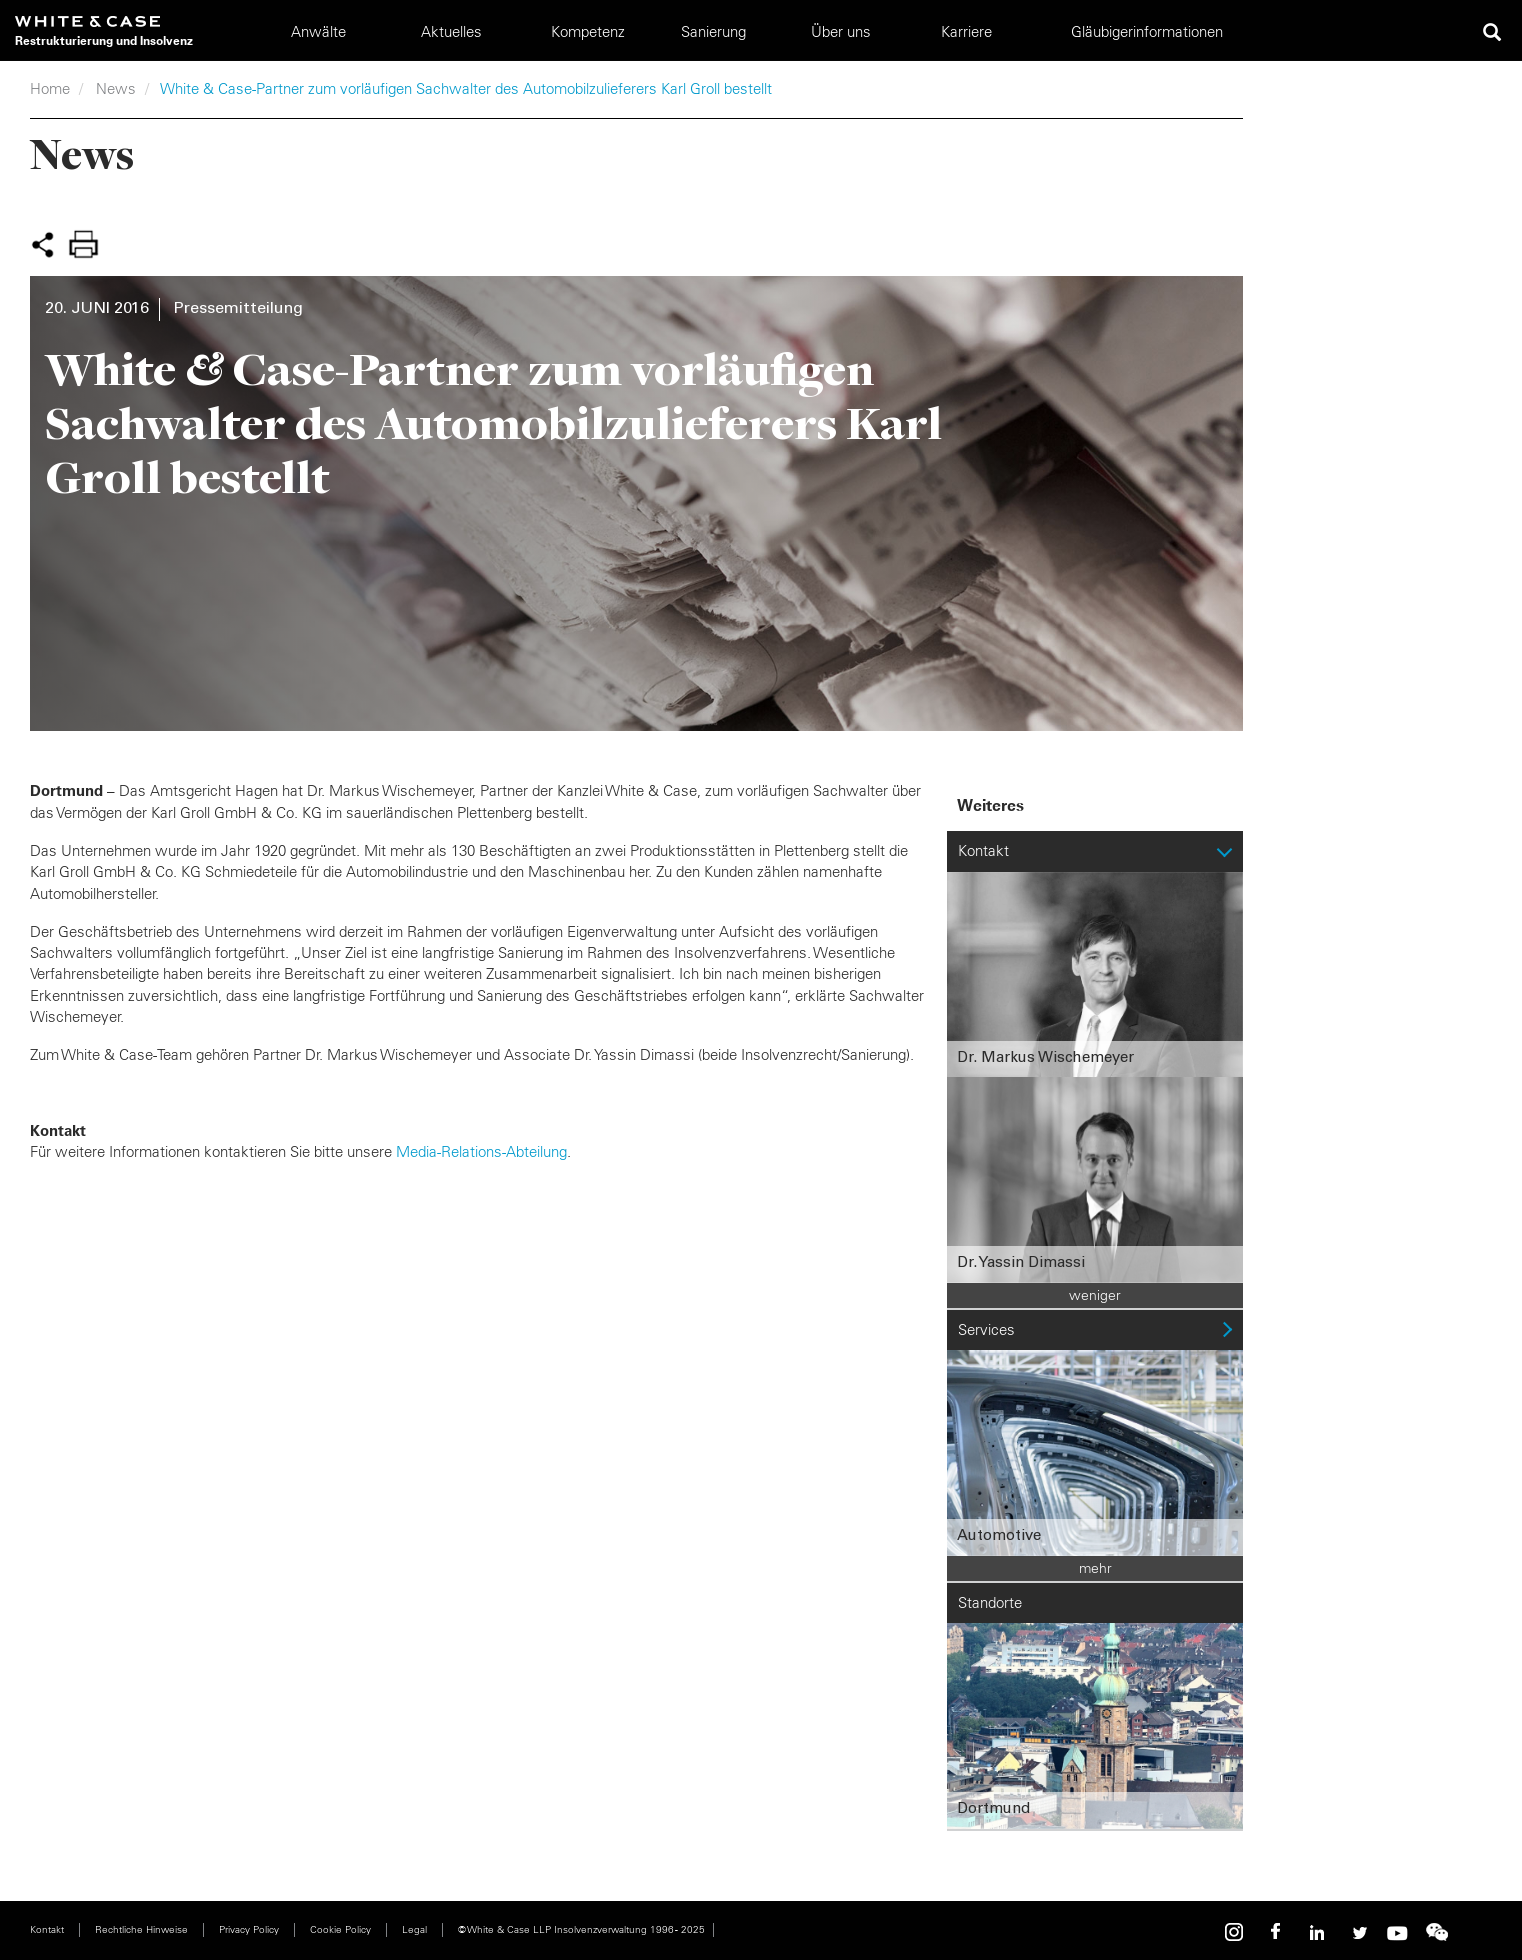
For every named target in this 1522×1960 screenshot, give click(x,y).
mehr (1095, 1568)
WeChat (1437, 1932)
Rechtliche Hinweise (141, 1929)
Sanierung (713, 31)
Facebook (1277, 1932)
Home (50, 88)
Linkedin (1317, 1932)
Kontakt (47, 1929)
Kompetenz (588, 31)
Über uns (841, 31)
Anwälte (318, 31)
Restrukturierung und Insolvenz (104, 40)
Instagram (1237, 1932)
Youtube (1397, 1932)
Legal (414, 1929)
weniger (1095, 1295)
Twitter (1357, 1932)
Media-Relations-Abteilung (481, 1151)
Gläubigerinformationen (1147, 31)
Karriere (966, 31)
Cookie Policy (340, 1929)
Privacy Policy (249, 1929)
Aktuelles (451, 31)
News (116, 88)
